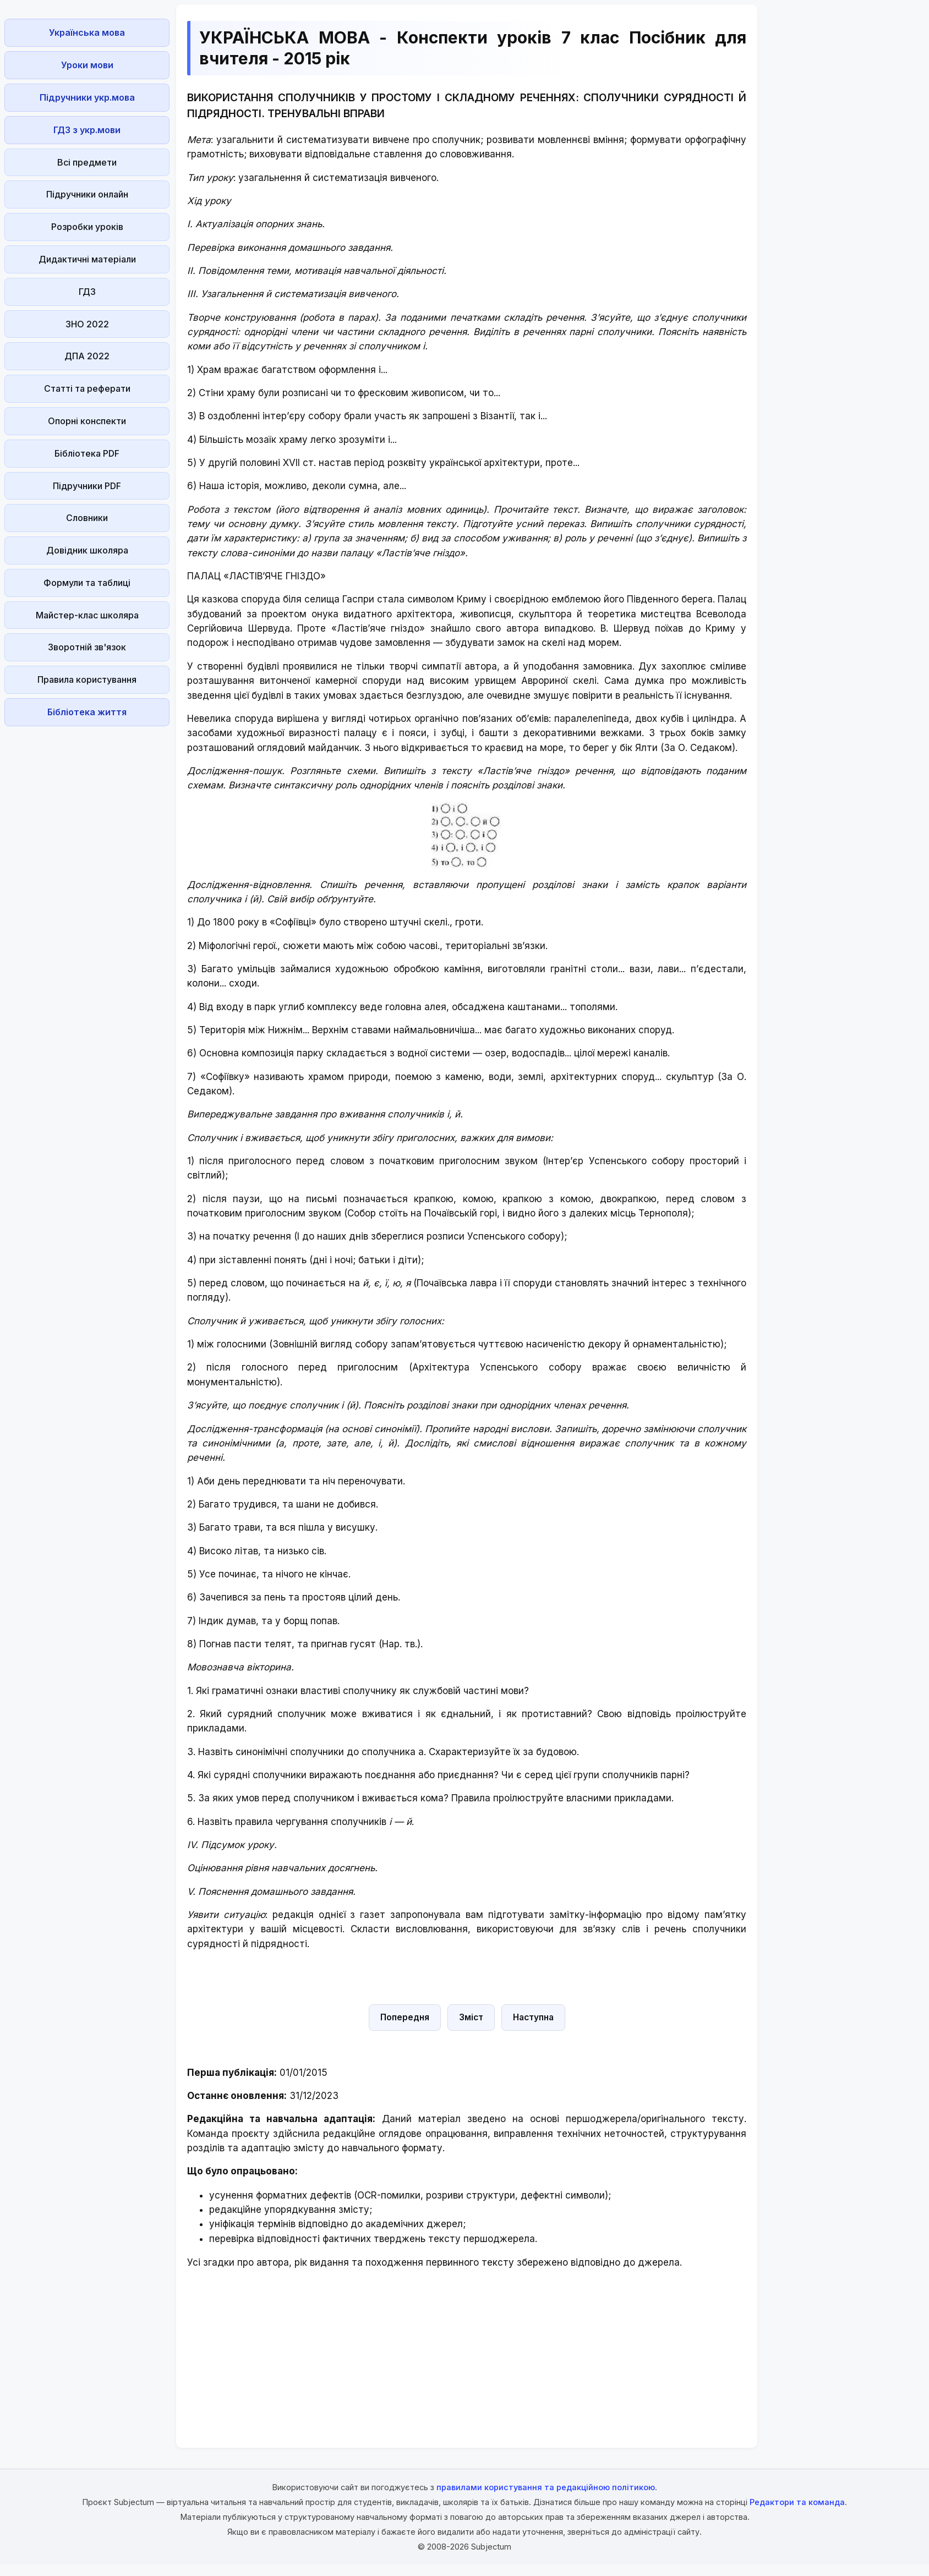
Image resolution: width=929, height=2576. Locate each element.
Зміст (471, 2017)
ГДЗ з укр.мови (87, 129)
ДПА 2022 (87, 355)
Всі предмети (87, 162)
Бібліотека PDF (86, 453)
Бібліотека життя (87, 711)
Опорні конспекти (87, 420)
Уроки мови (87, 64)
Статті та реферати (87, 388)
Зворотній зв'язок (87, 647)
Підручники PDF (87, 485)
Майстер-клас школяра (87, 615)
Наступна (533, 2017)
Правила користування (86, 679)
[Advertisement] (87, 896)
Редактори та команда (797, 2502)
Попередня (404, 2017)
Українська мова (87, 32)
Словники (87, 517)
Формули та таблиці (86, 582)
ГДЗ (87, 291)
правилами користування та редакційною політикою (545, 2487)
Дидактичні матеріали (87, 259)
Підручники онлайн (87, 194)
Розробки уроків (87, 226)
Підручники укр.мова (87, 97)
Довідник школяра (87, 550)
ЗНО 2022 (87, 324)
